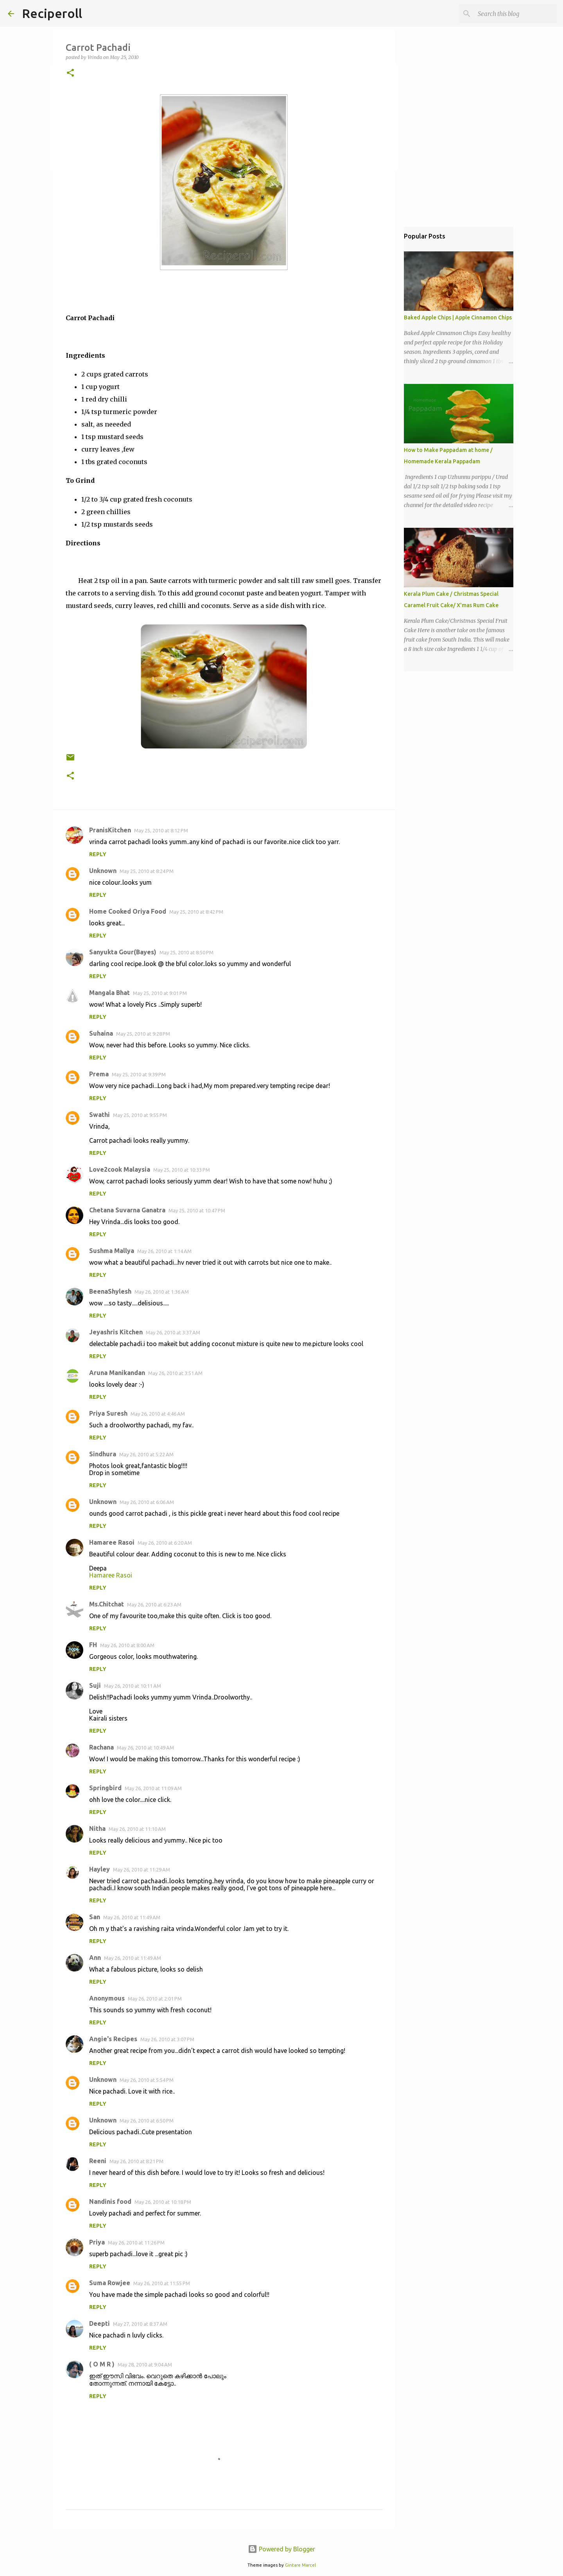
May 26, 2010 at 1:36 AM (161, 1291)
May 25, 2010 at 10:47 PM (197, 1210)
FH (93, 1644)
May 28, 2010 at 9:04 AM (145, 2364)
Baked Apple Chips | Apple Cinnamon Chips (458, 317)
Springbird (105, 1787)
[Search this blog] (516, 13)
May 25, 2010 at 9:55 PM (140, 1115)
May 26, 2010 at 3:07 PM (167, 2039)
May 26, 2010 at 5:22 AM (146, 1454)
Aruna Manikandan (117, 1372)
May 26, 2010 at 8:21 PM (136, 2161)
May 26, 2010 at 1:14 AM (164, 1251)
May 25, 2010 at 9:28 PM (143, 1033)
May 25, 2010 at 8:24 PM (147, 871)
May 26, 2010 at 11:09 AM (153, 1788)
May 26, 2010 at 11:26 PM (136, 2242)
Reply (97, 854)
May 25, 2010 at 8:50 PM (186, 952)
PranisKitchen (110, 830)
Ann (95, 1957)
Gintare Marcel (300, 2565)
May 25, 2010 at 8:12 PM (161, 830)
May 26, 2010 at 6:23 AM (154, 1604)
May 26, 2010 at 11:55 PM (161, 2283)
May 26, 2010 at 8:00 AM (127, 1645)
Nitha (97, 1828)
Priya (97, 2242)
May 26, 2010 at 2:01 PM (155, 1998)
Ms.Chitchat (106, 1604)
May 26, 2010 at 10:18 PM (162, 2202)
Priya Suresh (108, 1413)
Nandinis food (110, 2201)
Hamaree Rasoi (111, 1542)
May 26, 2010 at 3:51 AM (175, 1373)
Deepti (99, 2323)
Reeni (97, 2160)
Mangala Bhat (109, 992)
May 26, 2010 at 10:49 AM (145, 1747)
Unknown (103, 870)
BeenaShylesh (110, 1291)
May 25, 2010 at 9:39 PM (139, 1074)
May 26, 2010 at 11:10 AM (137, 1829)
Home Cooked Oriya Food (127, 911)
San (94, 1916)
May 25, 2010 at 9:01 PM (160, 993)
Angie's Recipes (113, 2038)
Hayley (99, 1869)
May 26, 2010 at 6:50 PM (147, 2120)
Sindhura (102, 1453)
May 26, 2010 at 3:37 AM (173, 1332)
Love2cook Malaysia (119, 1169)
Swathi (99, 1114)
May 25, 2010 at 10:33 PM (181, 1169)
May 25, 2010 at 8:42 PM (196, 911)
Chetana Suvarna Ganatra (127, 1210)
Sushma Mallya (111, 1250)
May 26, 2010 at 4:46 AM (158, 1413)
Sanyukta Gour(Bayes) (122, 951)
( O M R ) (102, 2364)
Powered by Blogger (281, 2549)
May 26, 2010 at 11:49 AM (131, 1917)
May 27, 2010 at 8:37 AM (140, 2324)
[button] (70, 73)
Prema (99, 1073)
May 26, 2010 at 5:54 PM (147, 2080)
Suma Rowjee (109, 2282)
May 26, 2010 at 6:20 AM (165, 1542)
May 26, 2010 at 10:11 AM (132, 1686)
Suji (95, 1685)
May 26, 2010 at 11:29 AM (141, 1869)
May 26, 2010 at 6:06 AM (147, 1502)
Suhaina (101, 1033)
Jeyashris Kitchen (116, 1332)
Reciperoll (52, 13)
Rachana (101, 1747)
